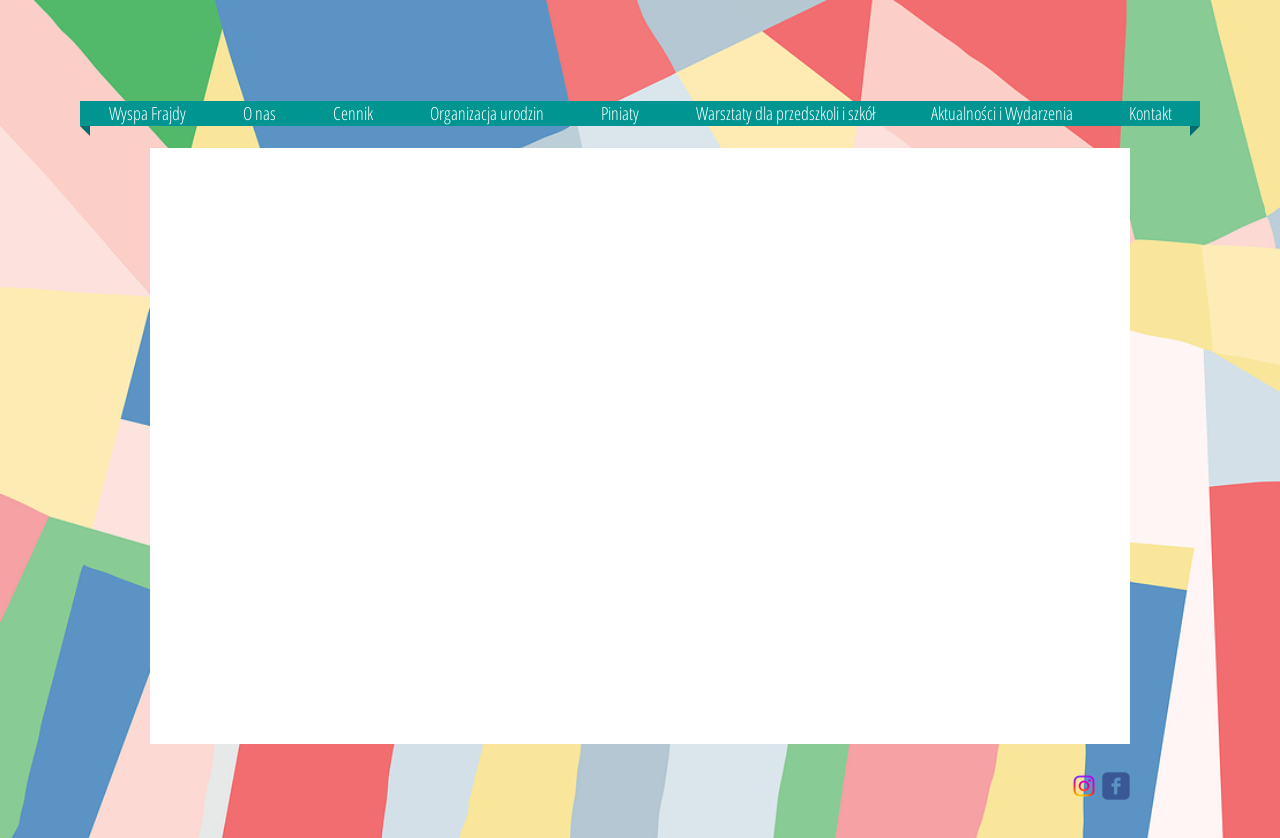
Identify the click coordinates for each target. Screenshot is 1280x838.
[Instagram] (1084, 786)
